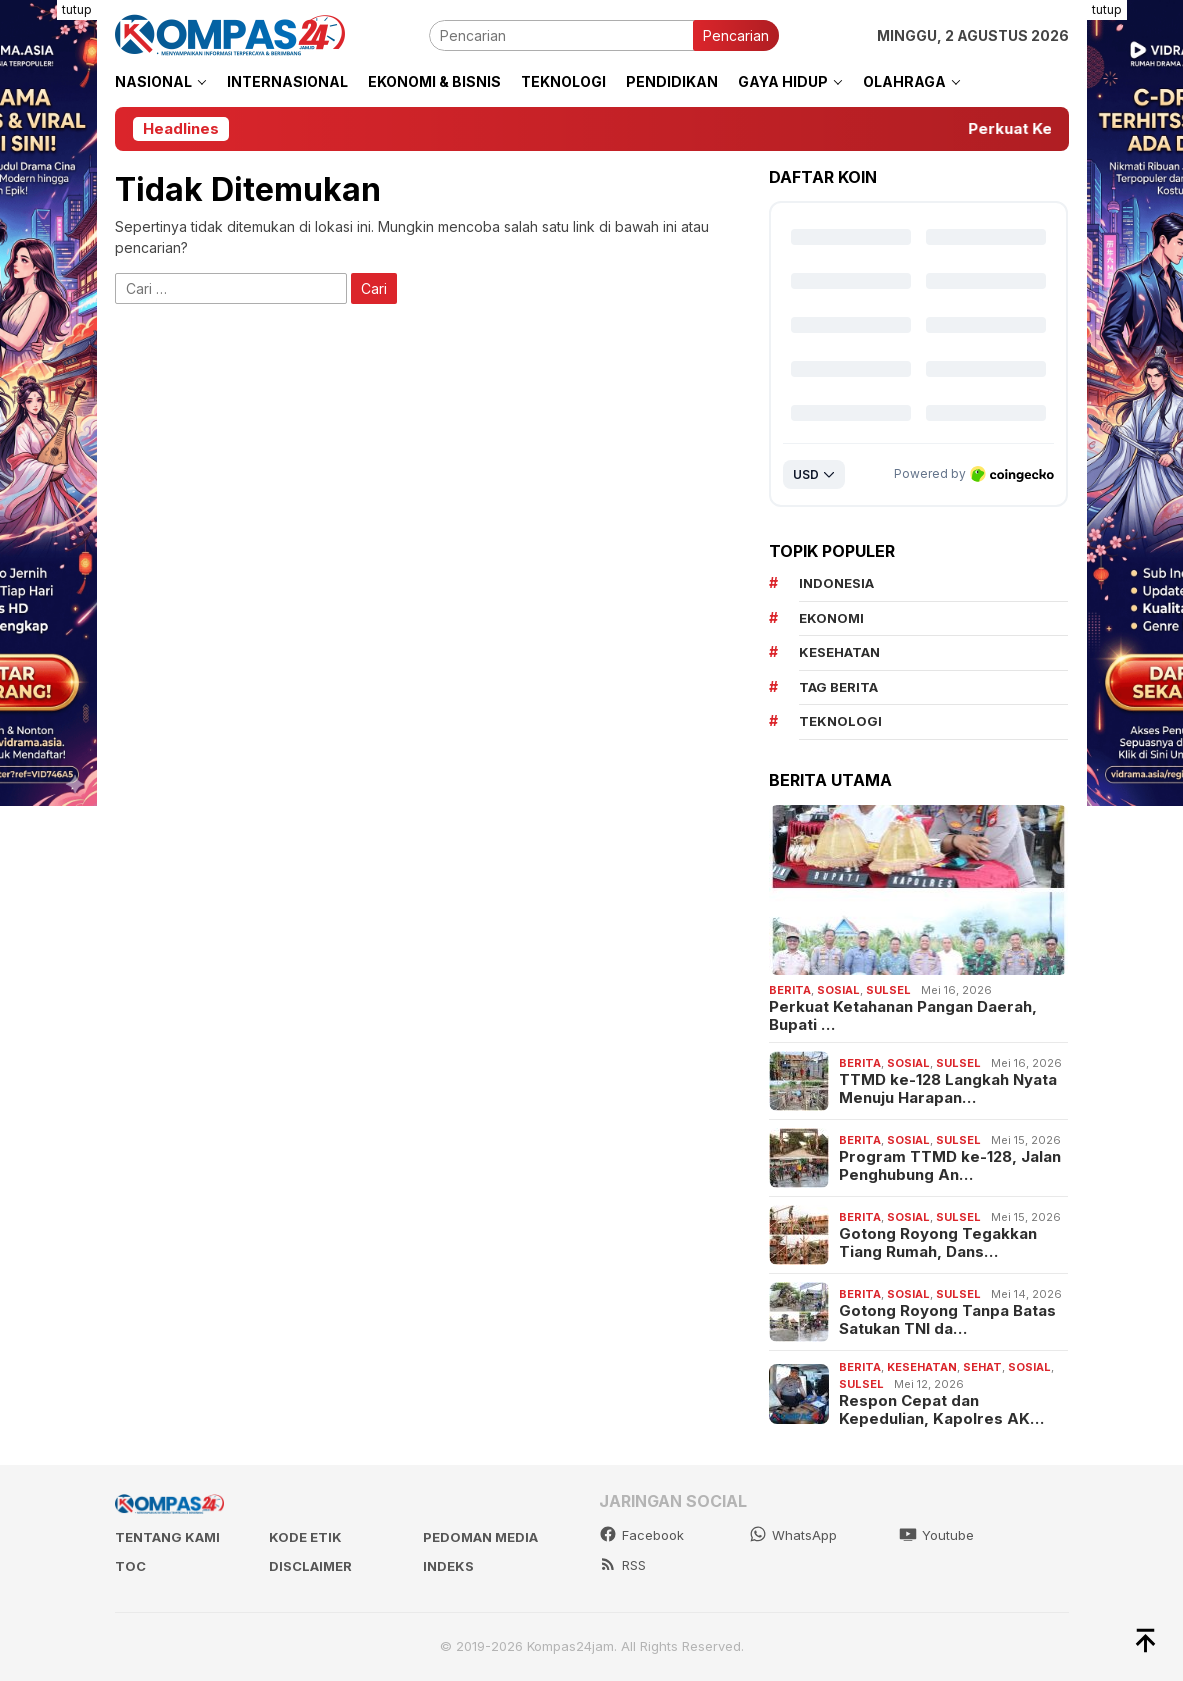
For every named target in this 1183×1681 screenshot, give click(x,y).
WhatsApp (793, 1535)
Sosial (838, 990)
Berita (790, 990)
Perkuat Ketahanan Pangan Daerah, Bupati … (903, 1016)
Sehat (982, 1367)
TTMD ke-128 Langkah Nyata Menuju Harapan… (948, 1089)
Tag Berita (838, 687)
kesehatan (839, 652)
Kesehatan (922, 1367)
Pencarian (736, 35)
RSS (622, 1565)
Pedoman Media (480, 1537)
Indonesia (836, 583)
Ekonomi (831, 618)
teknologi (840, 721)
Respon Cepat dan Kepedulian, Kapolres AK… (941, 1410)
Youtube (936, 1535)
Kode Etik (305, 1537)
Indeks (448, 1566)
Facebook (641, 1535)
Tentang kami (167, 1537)
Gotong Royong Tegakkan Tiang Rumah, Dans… (938, 1243)
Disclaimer (310, 1566)
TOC (130, 1566)
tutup (77, 9)
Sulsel (888, 990)
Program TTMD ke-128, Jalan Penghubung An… (950, 1166)
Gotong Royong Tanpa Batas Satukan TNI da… (947, 1320)
